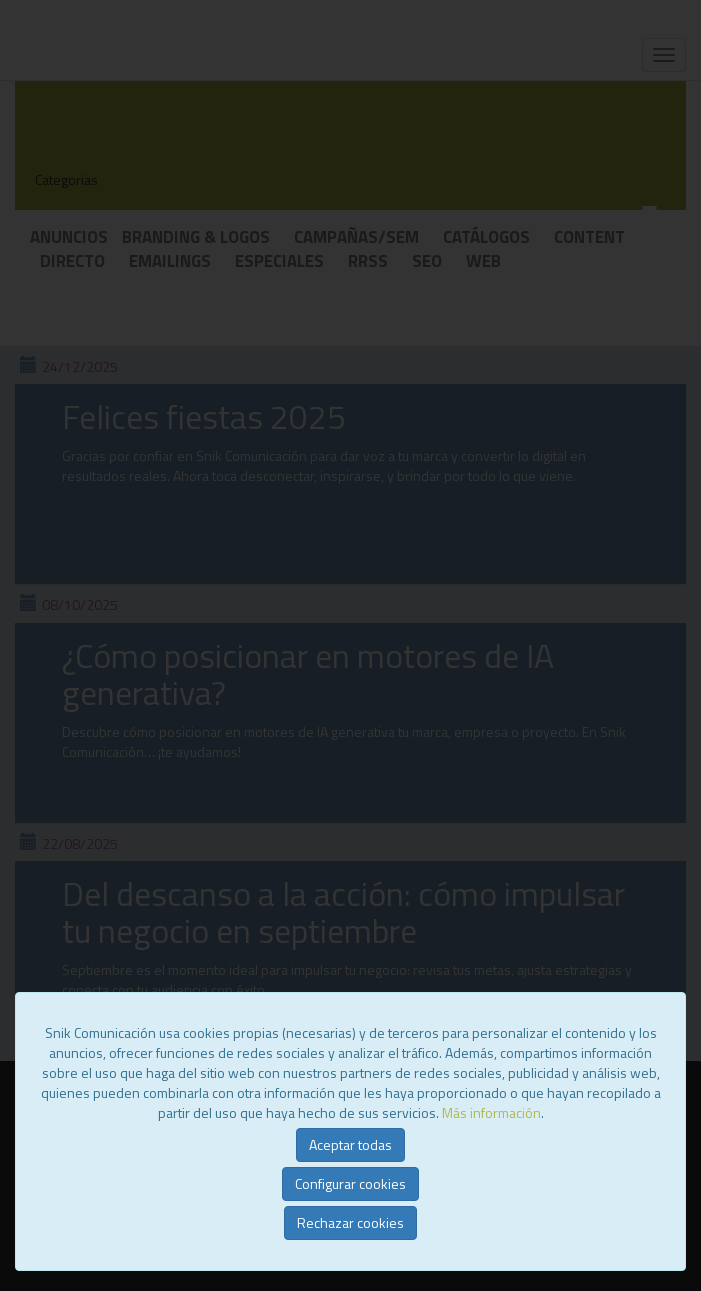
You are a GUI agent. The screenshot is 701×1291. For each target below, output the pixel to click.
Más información (491, 1112)
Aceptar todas (350, 1144)
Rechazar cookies (350, 1222)
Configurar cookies (350, 1183)
